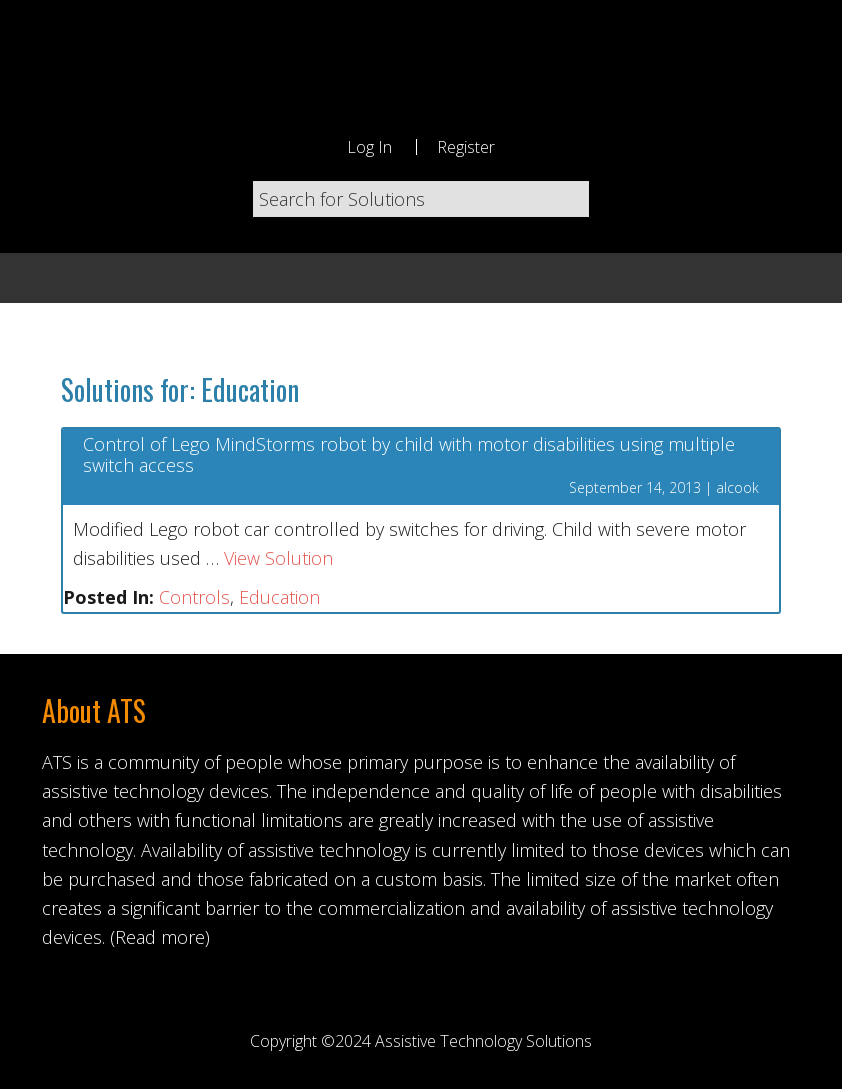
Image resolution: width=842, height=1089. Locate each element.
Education (279, 597)
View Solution (278, 558)
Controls (194, 597)
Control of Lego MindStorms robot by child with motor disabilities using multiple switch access (409, 455)
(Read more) (160, 937)
